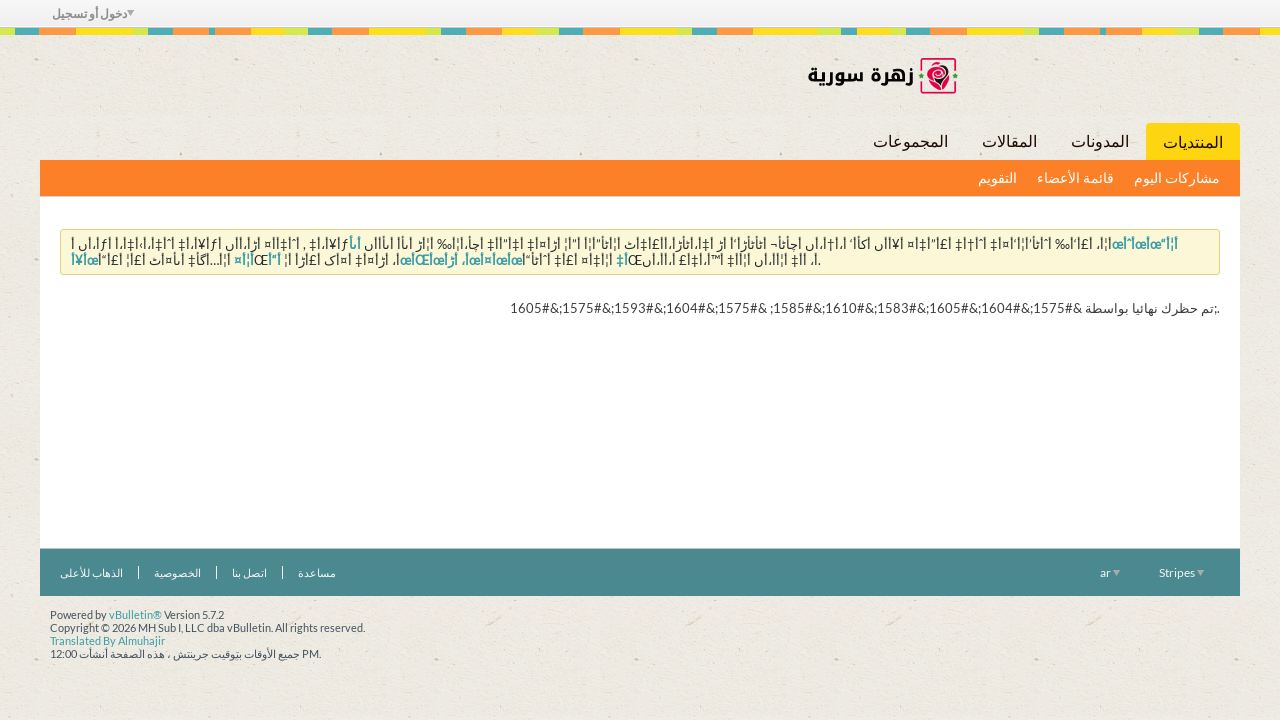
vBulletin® (135, 614)
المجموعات (910, 140)
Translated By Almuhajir (107, 640)
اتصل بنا (249, 572)
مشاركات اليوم (1177, 177)
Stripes (1181, 572)
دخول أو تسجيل (93, 13)
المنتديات (1193, 141)
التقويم (997, 177)
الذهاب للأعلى (91, 572)
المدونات (1100, 140)
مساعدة (317, 572)
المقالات (1009, 140)
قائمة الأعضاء (1075, 177)
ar (1110, 572)
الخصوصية (177, 572)
